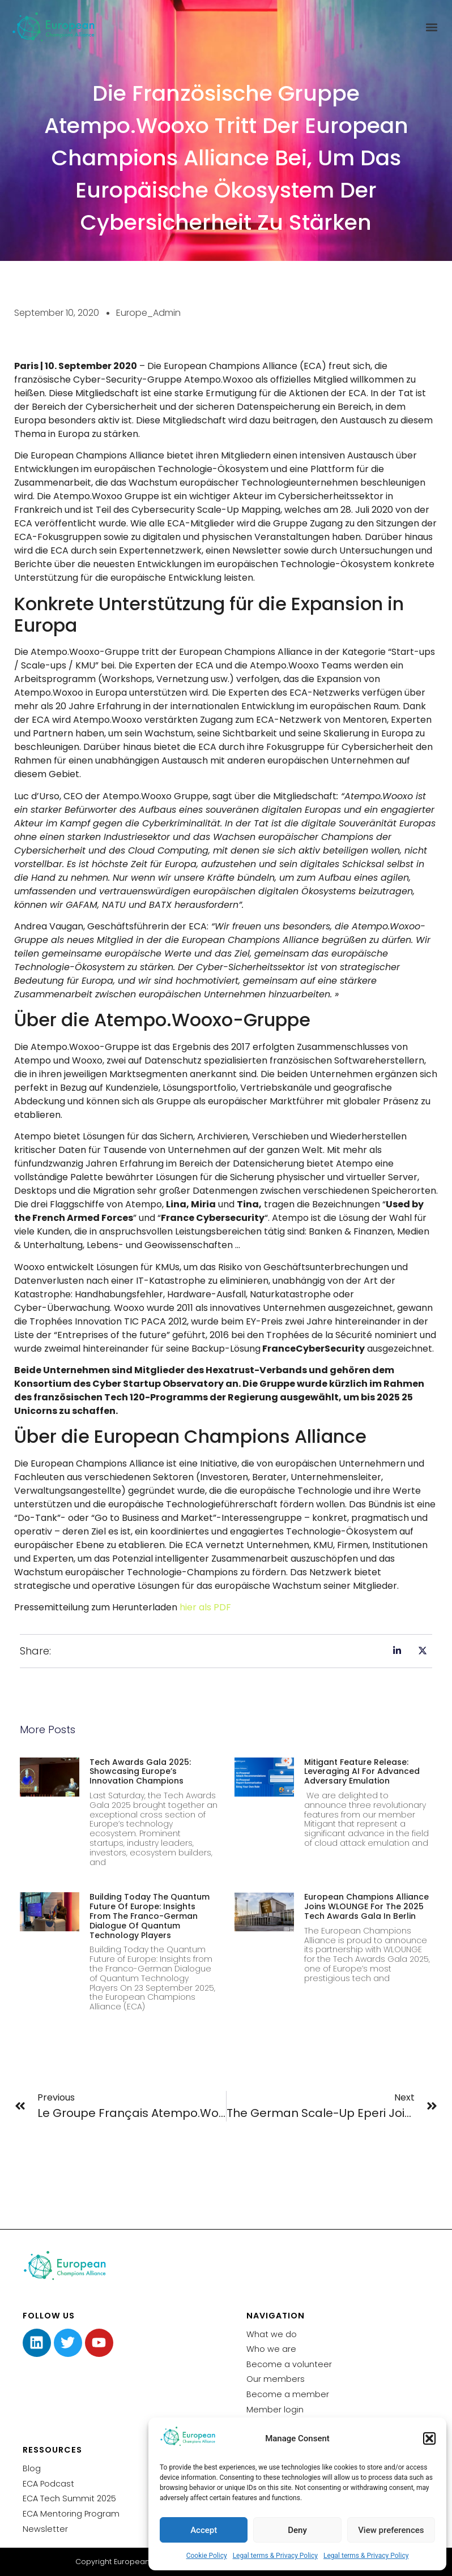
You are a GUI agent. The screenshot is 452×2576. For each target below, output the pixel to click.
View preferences (391, 2530)
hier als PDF (205, 1607)
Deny (297, 2530)
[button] (429, 2438)
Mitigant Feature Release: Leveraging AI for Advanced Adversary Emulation (362, 1771)
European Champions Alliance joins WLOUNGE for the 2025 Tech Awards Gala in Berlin (366, 1906)
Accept (203, 2530)
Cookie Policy (206, 2556)
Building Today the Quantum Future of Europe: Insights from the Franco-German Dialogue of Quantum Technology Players (149, 1915)
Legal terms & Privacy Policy (275, 2556)
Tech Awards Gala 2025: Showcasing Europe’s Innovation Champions (140, 1771)
